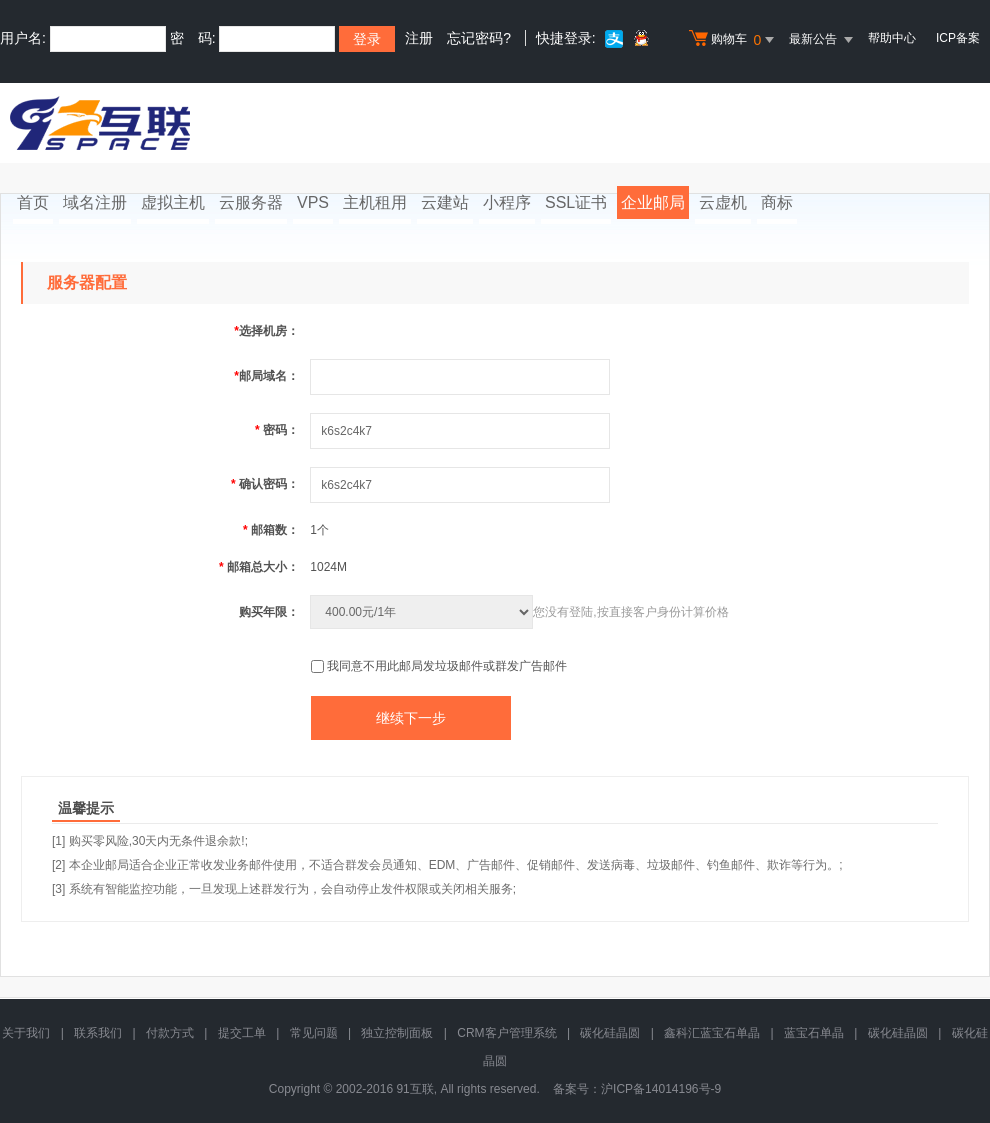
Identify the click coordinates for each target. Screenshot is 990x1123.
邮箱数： (271, 530)
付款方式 (170, 1033)
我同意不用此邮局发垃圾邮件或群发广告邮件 (447, 666)
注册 (419, 38)
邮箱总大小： (259, 567)
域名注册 (95, 202)
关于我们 (26, 1033)
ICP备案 (958, 38)
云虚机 (723, 202)
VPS (313, 202)
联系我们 (98, 1033)
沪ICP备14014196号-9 (661, 1089)
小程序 (507, 202)
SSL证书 (576, 202)
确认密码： (265, 484)
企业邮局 (653, 202)
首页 (33, 202)
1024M (328, 567)
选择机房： (266, 331)
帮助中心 (892, 38)
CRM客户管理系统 (506, 1033)
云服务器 (251, 202)
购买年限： (269, 612)
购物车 (734, 40)
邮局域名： (266, 376)
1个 (319, 530)
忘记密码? (479, 38)
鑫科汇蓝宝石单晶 (712, 1033)
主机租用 (375, 202)
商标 (777, 202)
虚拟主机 (173, 202)
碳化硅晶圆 (610, 1033)
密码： (277, 430)
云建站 (445, 202)
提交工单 (242, 1033)
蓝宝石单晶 (814, 1033)
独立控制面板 (397, 1033)
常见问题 (314, 1033)
